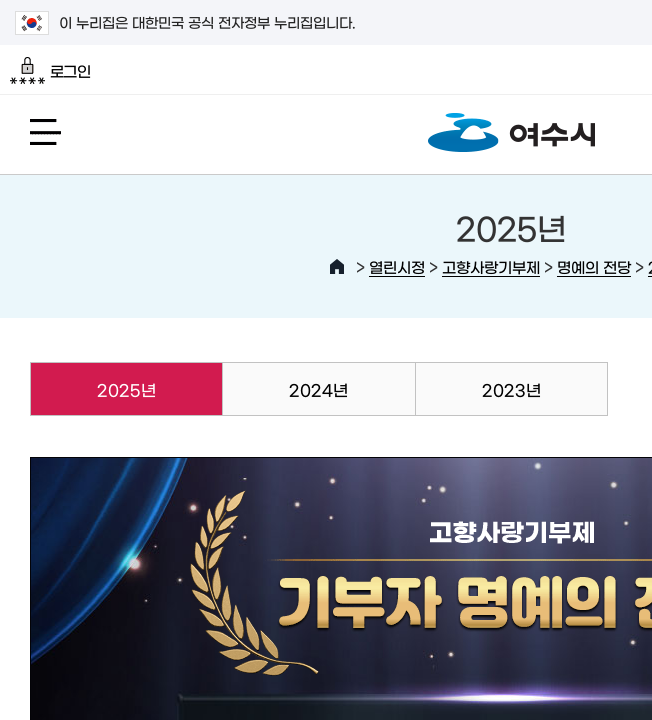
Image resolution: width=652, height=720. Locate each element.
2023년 (511, 389)
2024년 (318, 389)
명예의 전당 (594, 266)
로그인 (50, 71)
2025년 (93, 389)
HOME (337, 267)
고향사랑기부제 (491, 266)
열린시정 (397, 266)
